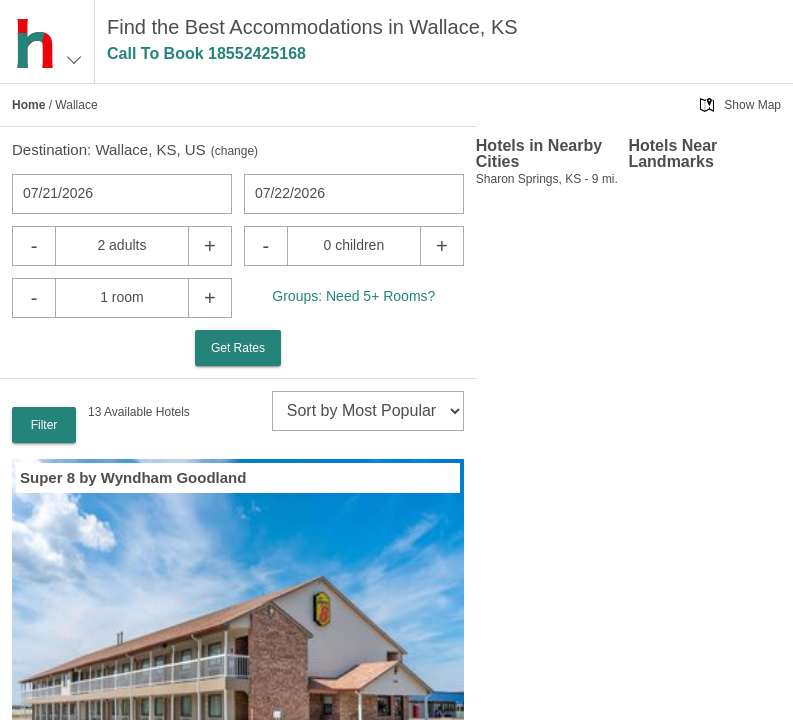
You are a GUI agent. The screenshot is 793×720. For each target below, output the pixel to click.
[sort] (368, 411)
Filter (44, 425)
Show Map (752, 105)
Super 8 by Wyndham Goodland (133, 477)
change (234, 151)
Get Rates (238, 348)
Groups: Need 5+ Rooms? (353, 296)
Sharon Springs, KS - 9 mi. (547, 179)
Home (28, 105)
